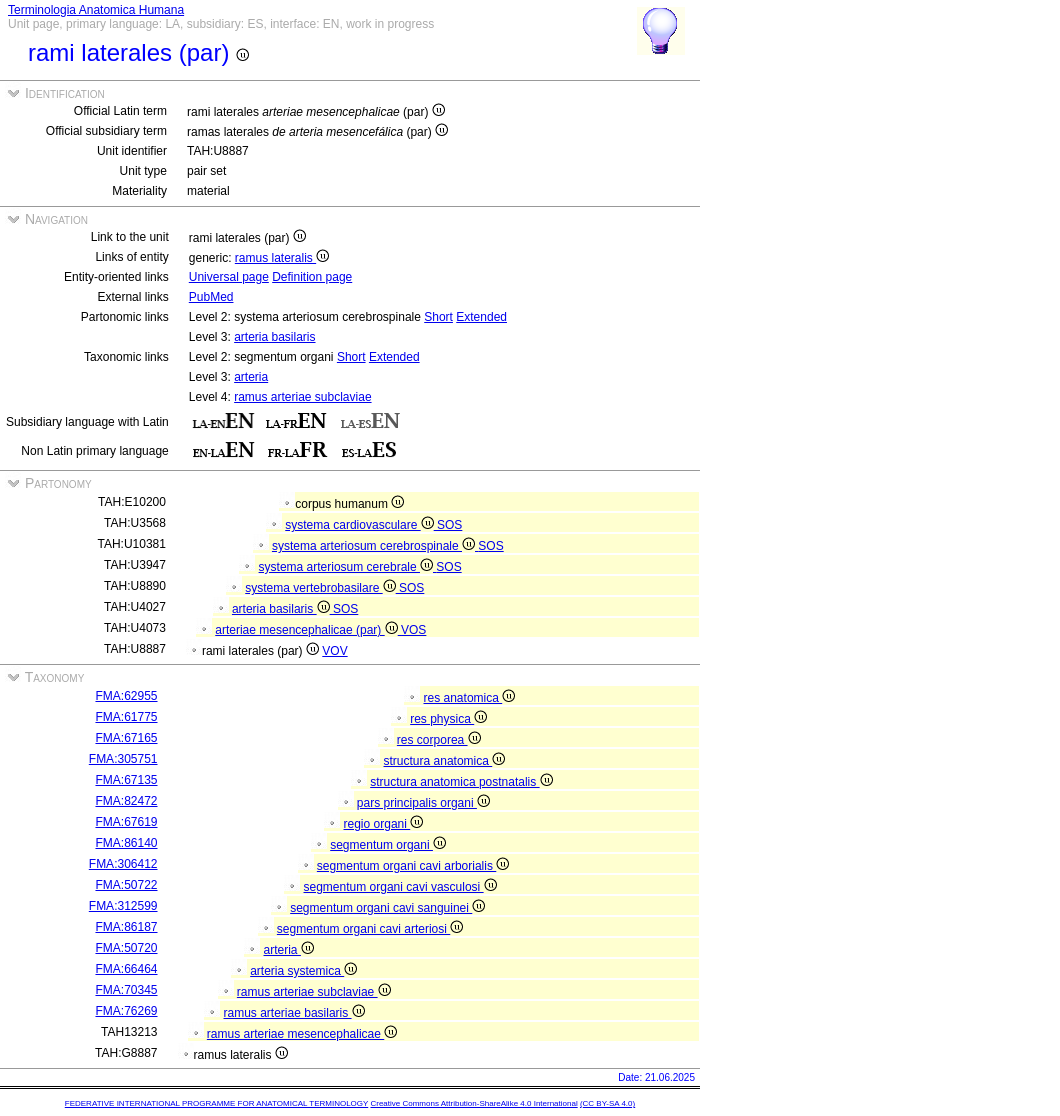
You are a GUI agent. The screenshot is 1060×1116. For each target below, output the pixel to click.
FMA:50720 (126, 948)
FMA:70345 (126, 990)
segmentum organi (388, 845)
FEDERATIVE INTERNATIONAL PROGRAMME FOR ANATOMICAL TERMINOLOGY (216, 1103)
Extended (481, 317)
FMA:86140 (126, 843)
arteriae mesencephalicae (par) (308, 630)
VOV (334, 651)
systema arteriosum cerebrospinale (375, 546)
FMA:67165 (126, 738)
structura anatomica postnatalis (461, 782)
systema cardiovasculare (361, 525)
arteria (251, 377)
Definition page (312, 277)
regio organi (384, 824)
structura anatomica (445, 761)
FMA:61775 (126, 717)
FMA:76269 (126, 1011)
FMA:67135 (126, 780)
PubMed (211, 297)
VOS (413, 630)
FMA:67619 (126, 822)
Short (438, 317)
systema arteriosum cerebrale (348, 567)
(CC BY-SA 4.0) (607, 1103)
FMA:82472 (126, 801)
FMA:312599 (123, 906)
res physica (448, 719)
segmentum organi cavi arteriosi (370, 929)
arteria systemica (303, 971)
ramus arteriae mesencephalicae (302, 1034)
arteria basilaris (274, 337)
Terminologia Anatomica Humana (96, 10)
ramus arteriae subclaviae (302, 397)
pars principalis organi (423, 803)
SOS (449, 525)
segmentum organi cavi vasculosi (400, 887)
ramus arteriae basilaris (294, 1013)
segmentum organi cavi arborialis (413, 866)
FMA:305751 (123, 759)
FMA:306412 (123, 864)
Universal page (229, 277)
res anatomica (470, 698)
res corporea (439, 740)
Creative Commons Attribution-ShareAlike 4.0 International (473, 1103)
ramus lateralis (282, 258)
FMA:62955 (126, 696)
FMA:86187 (126, 927)
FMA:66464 (126, 969)
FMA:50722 (126, 885)
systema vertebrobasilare (322, 588)
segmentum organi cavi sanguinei (387, 908)
